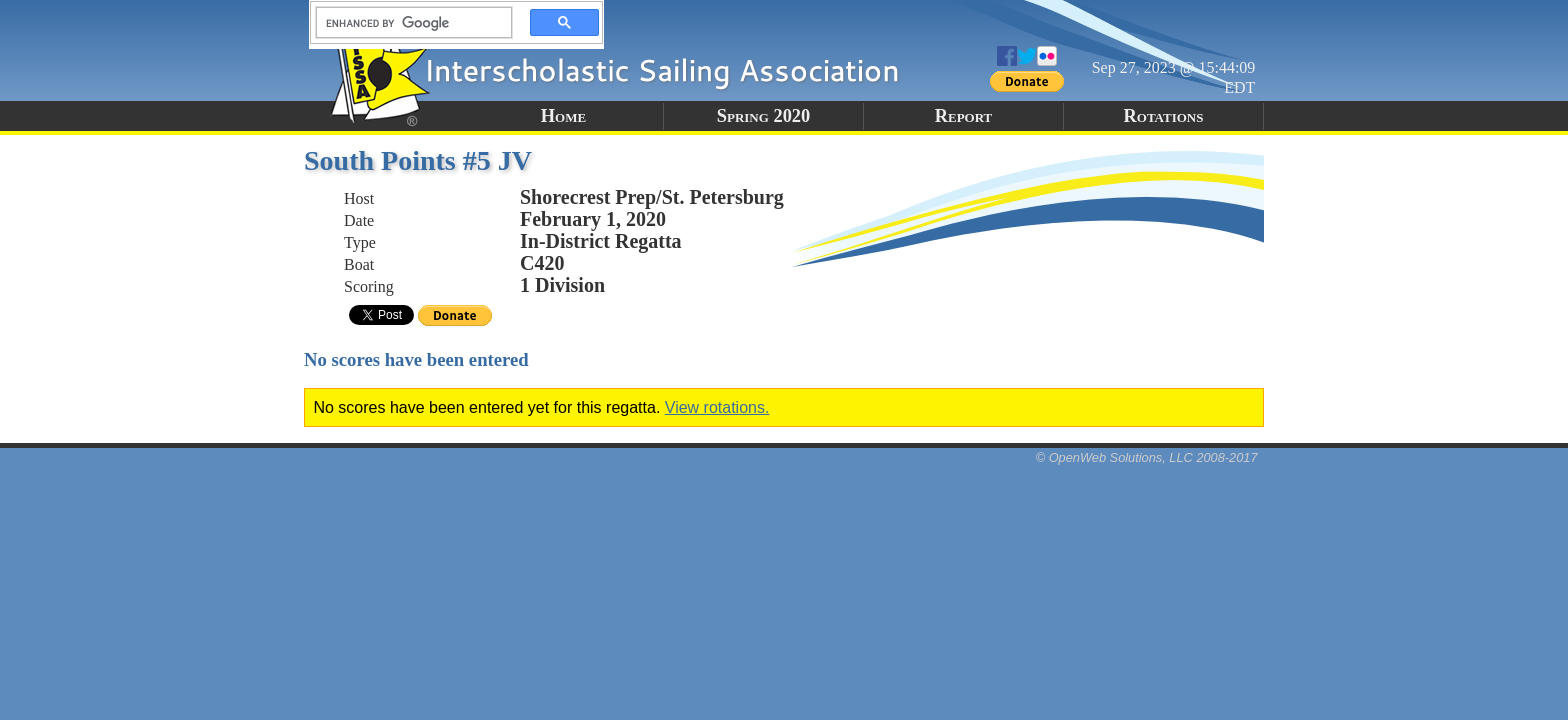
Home (563, 116)
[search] (408, 23)
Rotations (1164, 116)
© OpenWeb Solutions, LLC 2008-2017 (1147, 457)
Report (964, 116)
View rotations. (717, 407)
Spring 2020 (764, 116)
